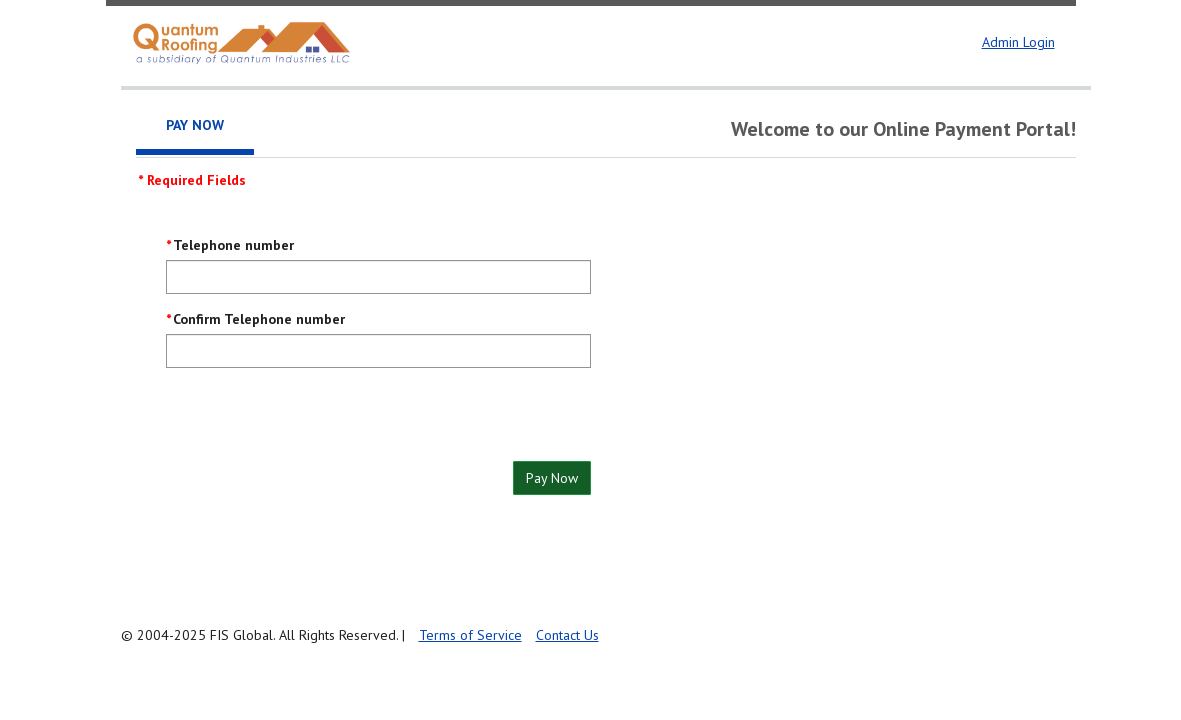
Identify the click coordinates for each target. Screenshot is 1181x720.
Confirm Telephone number (259, 319)
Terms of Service (470, 635)
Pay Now (552, 478)
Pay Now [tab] (195, 125)
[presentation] (318, 422)
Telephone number (233, 245)
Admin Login (1018, 42)
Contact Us (567, 635)
